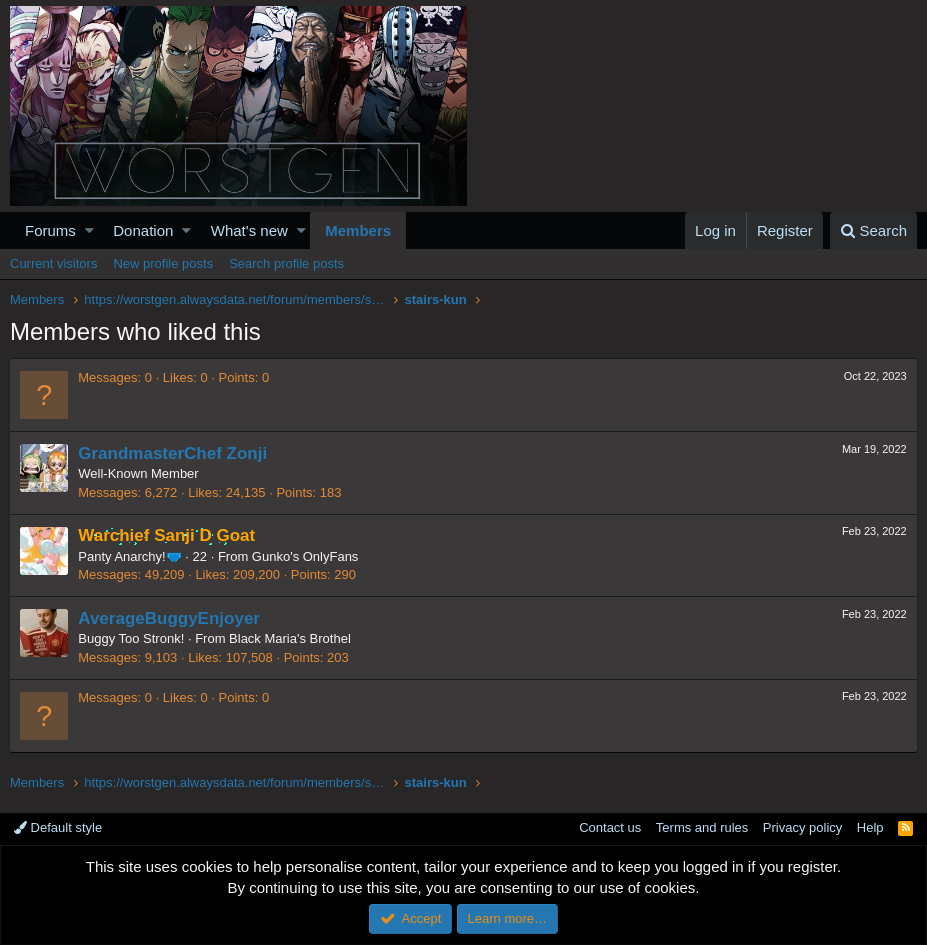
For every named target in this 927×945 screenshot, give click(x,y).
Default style (58, 827)
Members (358, 230)
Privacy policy (802, 827)
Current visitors (53, 263)
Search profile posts (286, 263)
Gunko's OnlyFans (306, 556)
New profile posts (163, 263)
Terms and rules (702, 827)
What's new (249, 230)
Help (870, 827)
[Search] (873, 230)
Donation (143, 230)
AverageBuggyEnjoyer (170, 618)
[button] (89, 230)
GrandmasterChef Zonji (173, 453)
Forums (50, 230)
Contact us (610, 827)
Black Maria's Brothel (291, 638)
